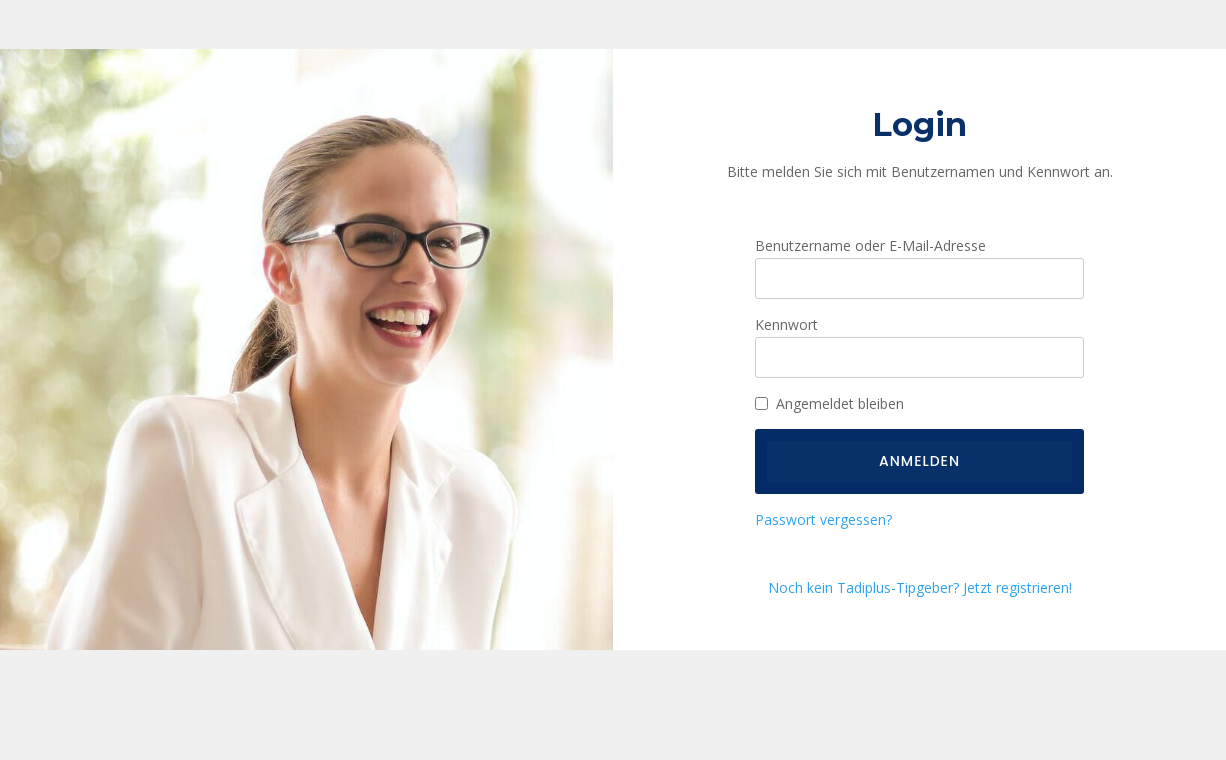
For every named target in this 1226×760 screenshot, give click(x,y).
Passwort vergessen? (823, 519)
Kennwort (786, 324)
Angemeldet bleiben (840, 403)
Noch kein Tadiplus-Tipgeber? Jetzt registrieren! (920, 587)
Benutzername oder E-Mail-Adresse (870, 245)
